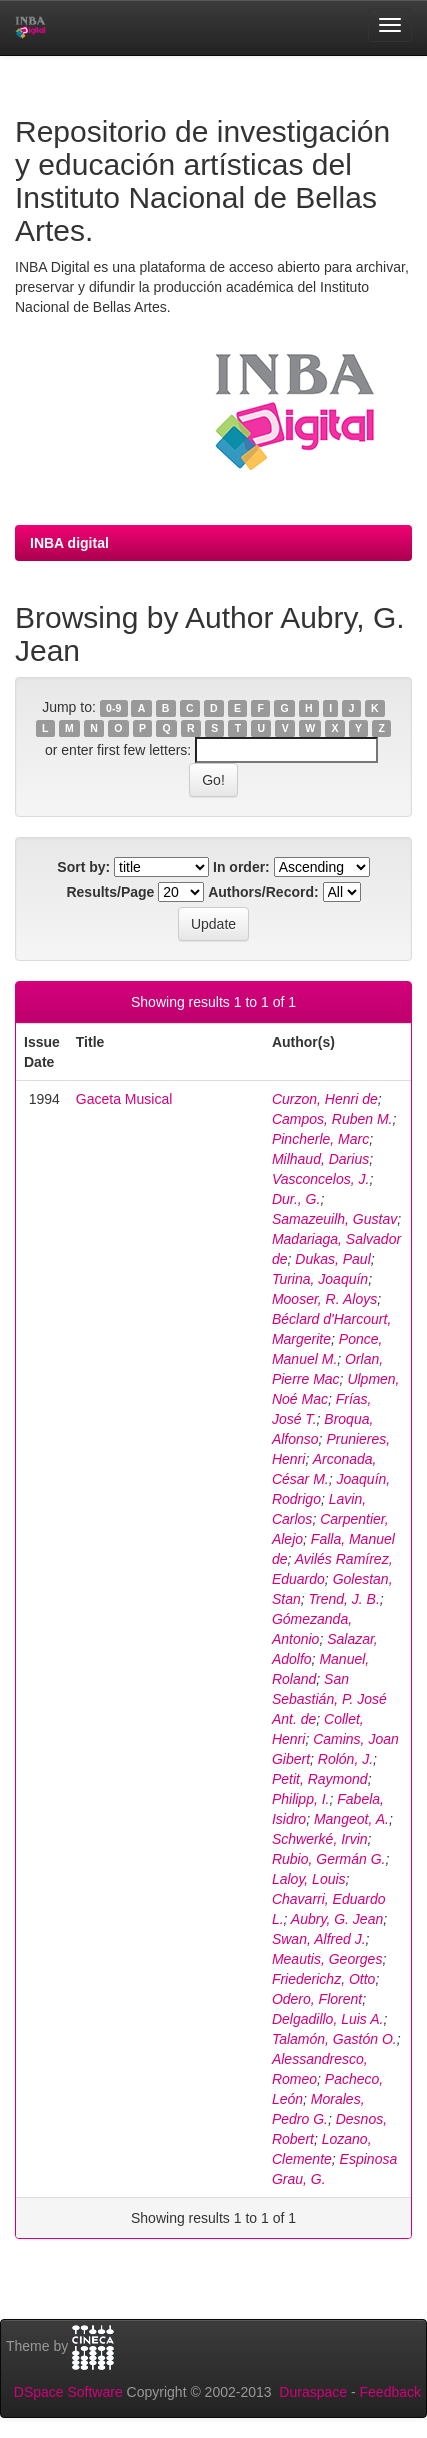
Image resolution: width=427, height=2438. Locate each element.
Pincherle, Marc (320, 1139)
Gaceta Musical (124, 1099)
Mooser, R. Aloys (324, 1299)
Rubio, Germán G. (329, 1859)
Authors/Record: (263, 892)
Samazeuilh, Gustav (334, 1219)
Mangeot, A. (351, 1819)
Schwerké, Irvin (320, 1839)
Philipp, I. (301, 1799)
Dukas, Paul (332, 1259)
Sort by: (83, 867)
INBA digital (69, 543)
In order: (241, 867)
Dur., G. (296, 1199)
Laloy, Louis (309, 1879)
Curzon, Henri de (325, 1099)
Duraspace (313, 2392)
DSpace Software (68, 2392)
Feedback (390, 2392)
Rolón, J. (345, 1759)
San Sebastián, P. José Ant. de (329, 1699)
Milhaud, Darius (320, 1159)
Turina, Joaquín (320, 1279)
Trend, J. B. (344, 1599)
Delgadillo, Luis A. (328, 2019)
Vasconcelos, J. (321, 1179)
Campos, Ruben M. (332, 1119)
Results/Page (110, 892)
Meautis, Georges (327, 1959)
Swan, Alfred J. (319, 1939)
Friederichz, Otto (323, 1979)
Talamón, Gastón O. (334, 2039)
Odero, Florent (317, 1999)
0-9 (113, 708)
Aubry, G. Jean (337, 1919)
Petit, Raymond (320, 1779)
